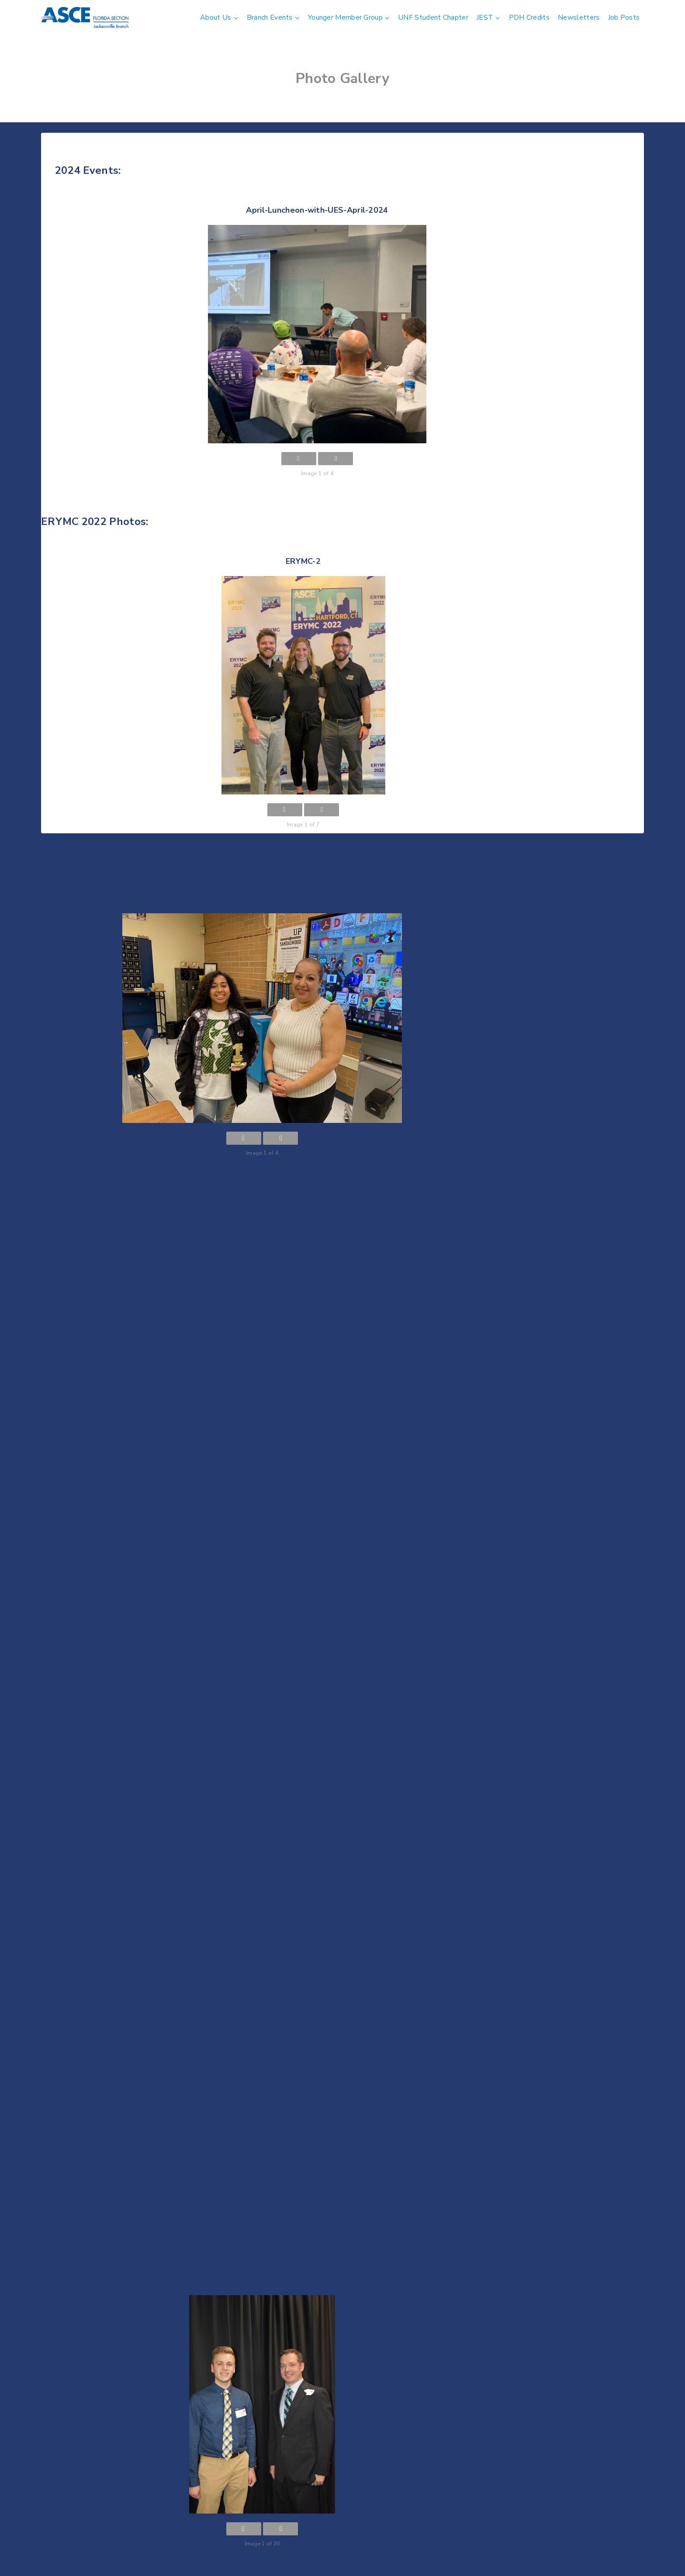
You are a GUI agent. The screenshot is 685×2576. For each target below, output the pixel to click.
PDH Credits (529, 17)
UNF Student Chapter (433, 17)
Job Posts (624, 17)
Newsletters (578, 17)
